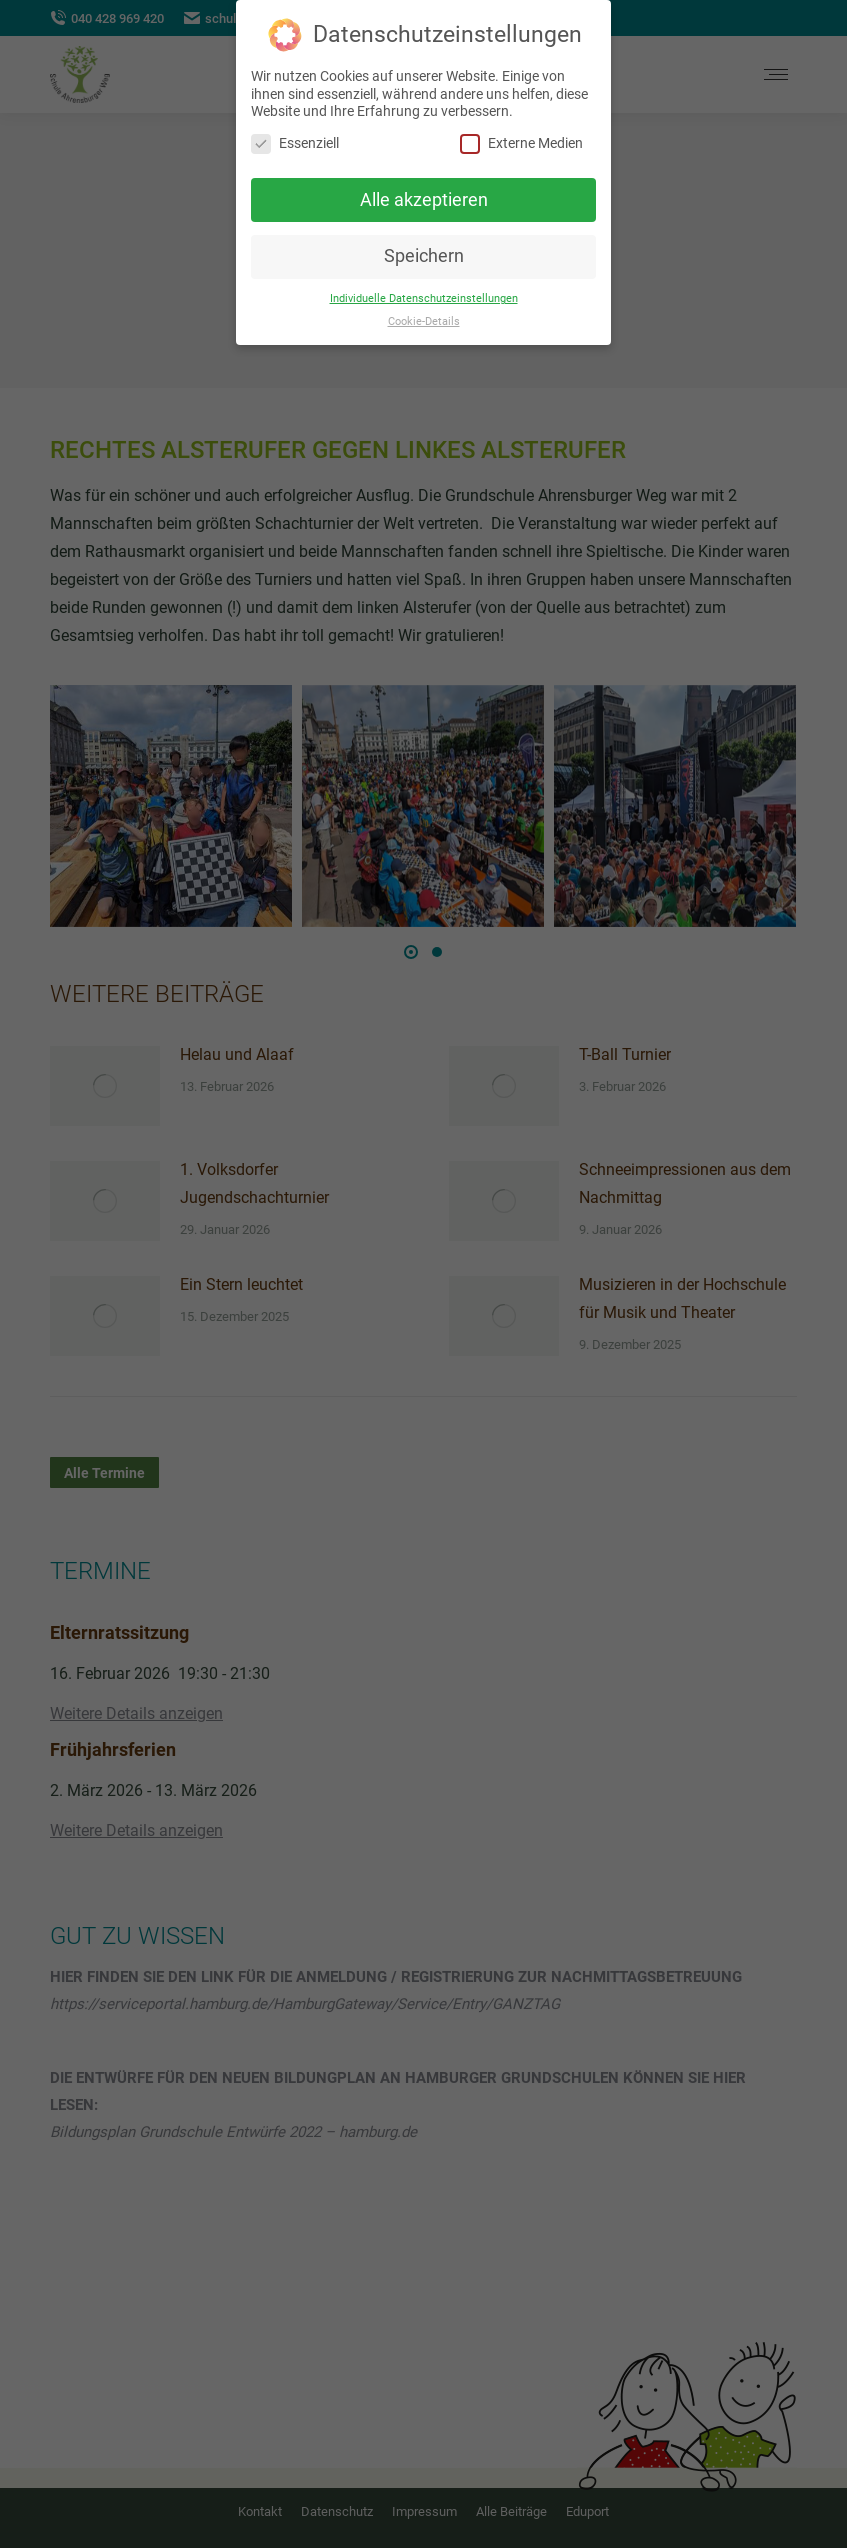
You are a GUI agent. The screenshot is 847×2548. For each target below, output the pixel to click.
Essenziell (295, 143)
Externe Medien (521, 143)
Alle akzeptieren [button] (424, 200)
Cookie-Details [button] (424, 321)
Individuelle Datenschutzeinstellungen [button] (424, 298)
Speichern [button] (424, 256)
